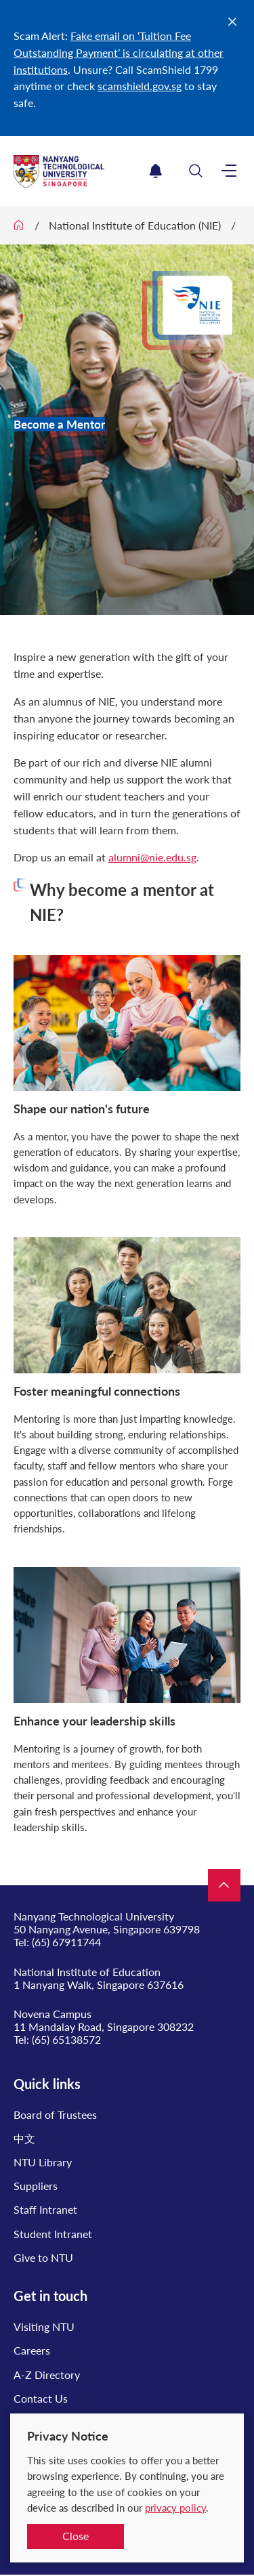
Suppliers (36, 2185)
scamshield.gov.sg (140, 85)
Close (75, 2535)
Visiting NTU (44, 2326)
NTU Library (43, 2161)
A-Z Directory (47, 2374)
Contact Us (41, 2398)
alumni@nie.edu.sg (152, 857)
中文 (24, 2138)
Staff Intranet (45, 2209)
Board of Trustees (55, 2114)
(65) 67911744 (66, 1941)
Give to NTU (43, 2257)
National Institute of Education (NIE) (135, 225)
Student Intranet (53, 2233)
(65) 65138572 (66, 2039)
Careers (32, 2350)
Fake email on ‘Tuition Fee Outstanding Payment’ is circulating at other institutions (119, 52)
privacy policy (175, 2508)
